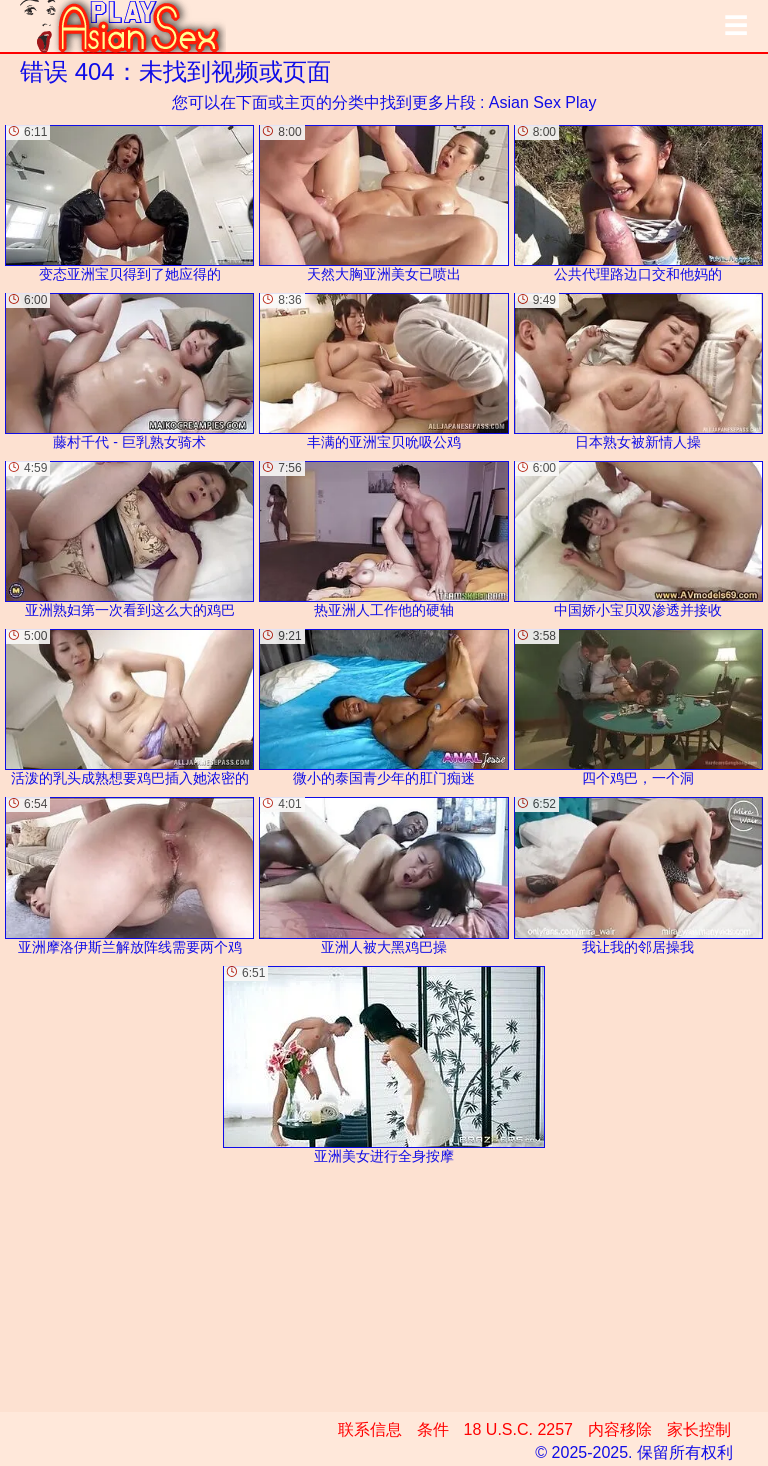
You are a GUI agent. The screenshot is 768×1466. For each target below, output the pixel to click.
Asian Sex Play (543, 102)
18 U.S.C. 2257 (518, 1429)
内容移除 (620, 1429)
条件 (433, 1429)
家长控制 (699, 1429)
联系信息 (370, 1429)
